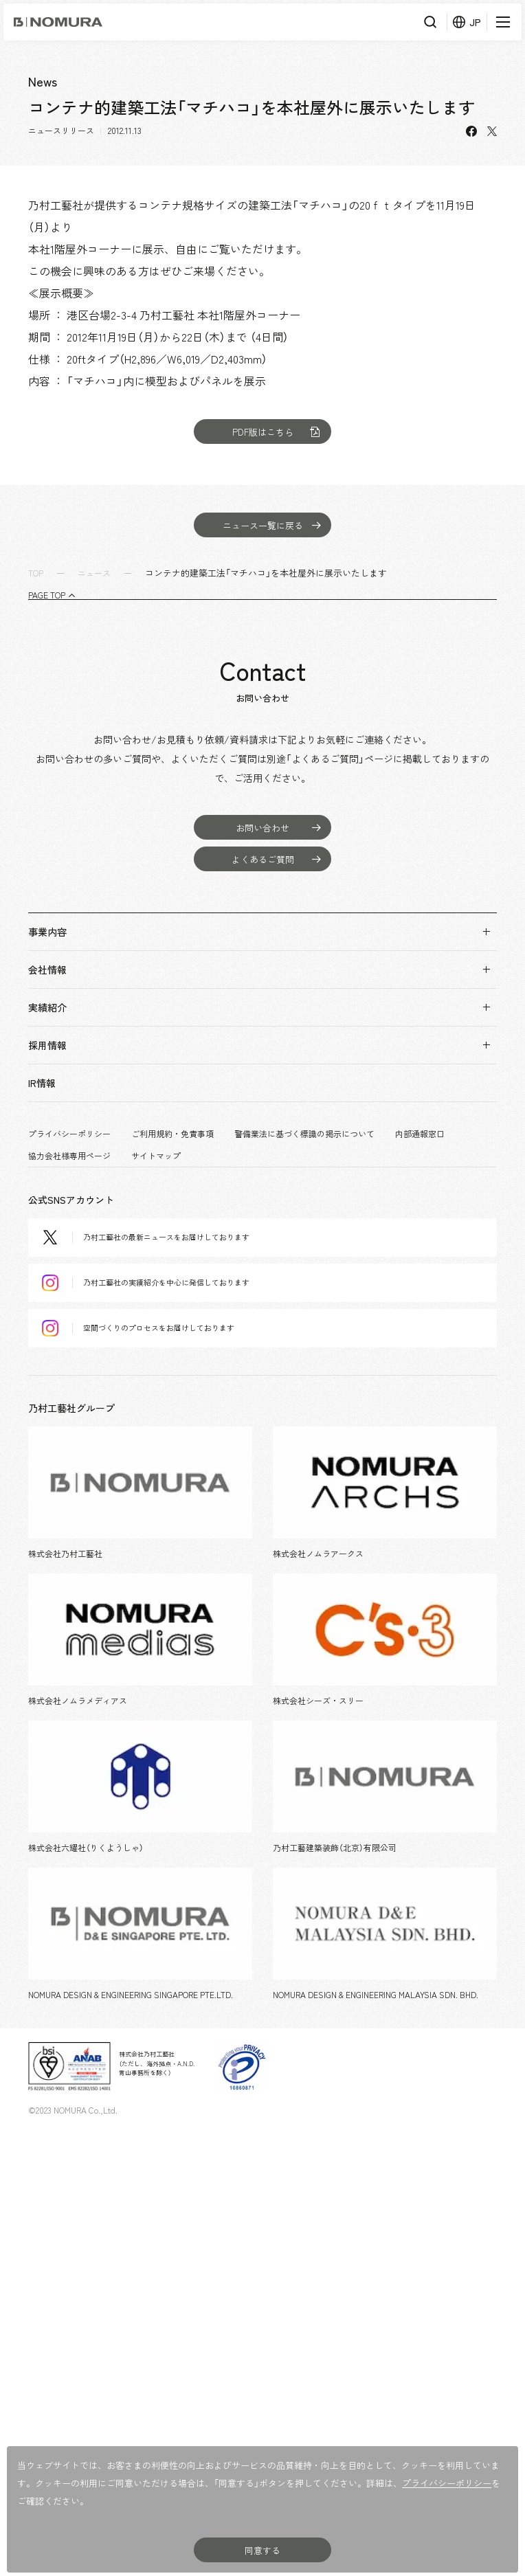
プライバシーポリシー (69, 1134)
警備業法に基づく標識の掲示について (304, 1134)
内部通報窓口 (420, 1134)
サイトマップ (156, 1156)
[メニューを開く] (501, 22)
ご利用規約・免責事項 (172, 1134)
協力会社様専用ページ (69, 1156)
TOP (35, 573)
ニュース (94, 573)
